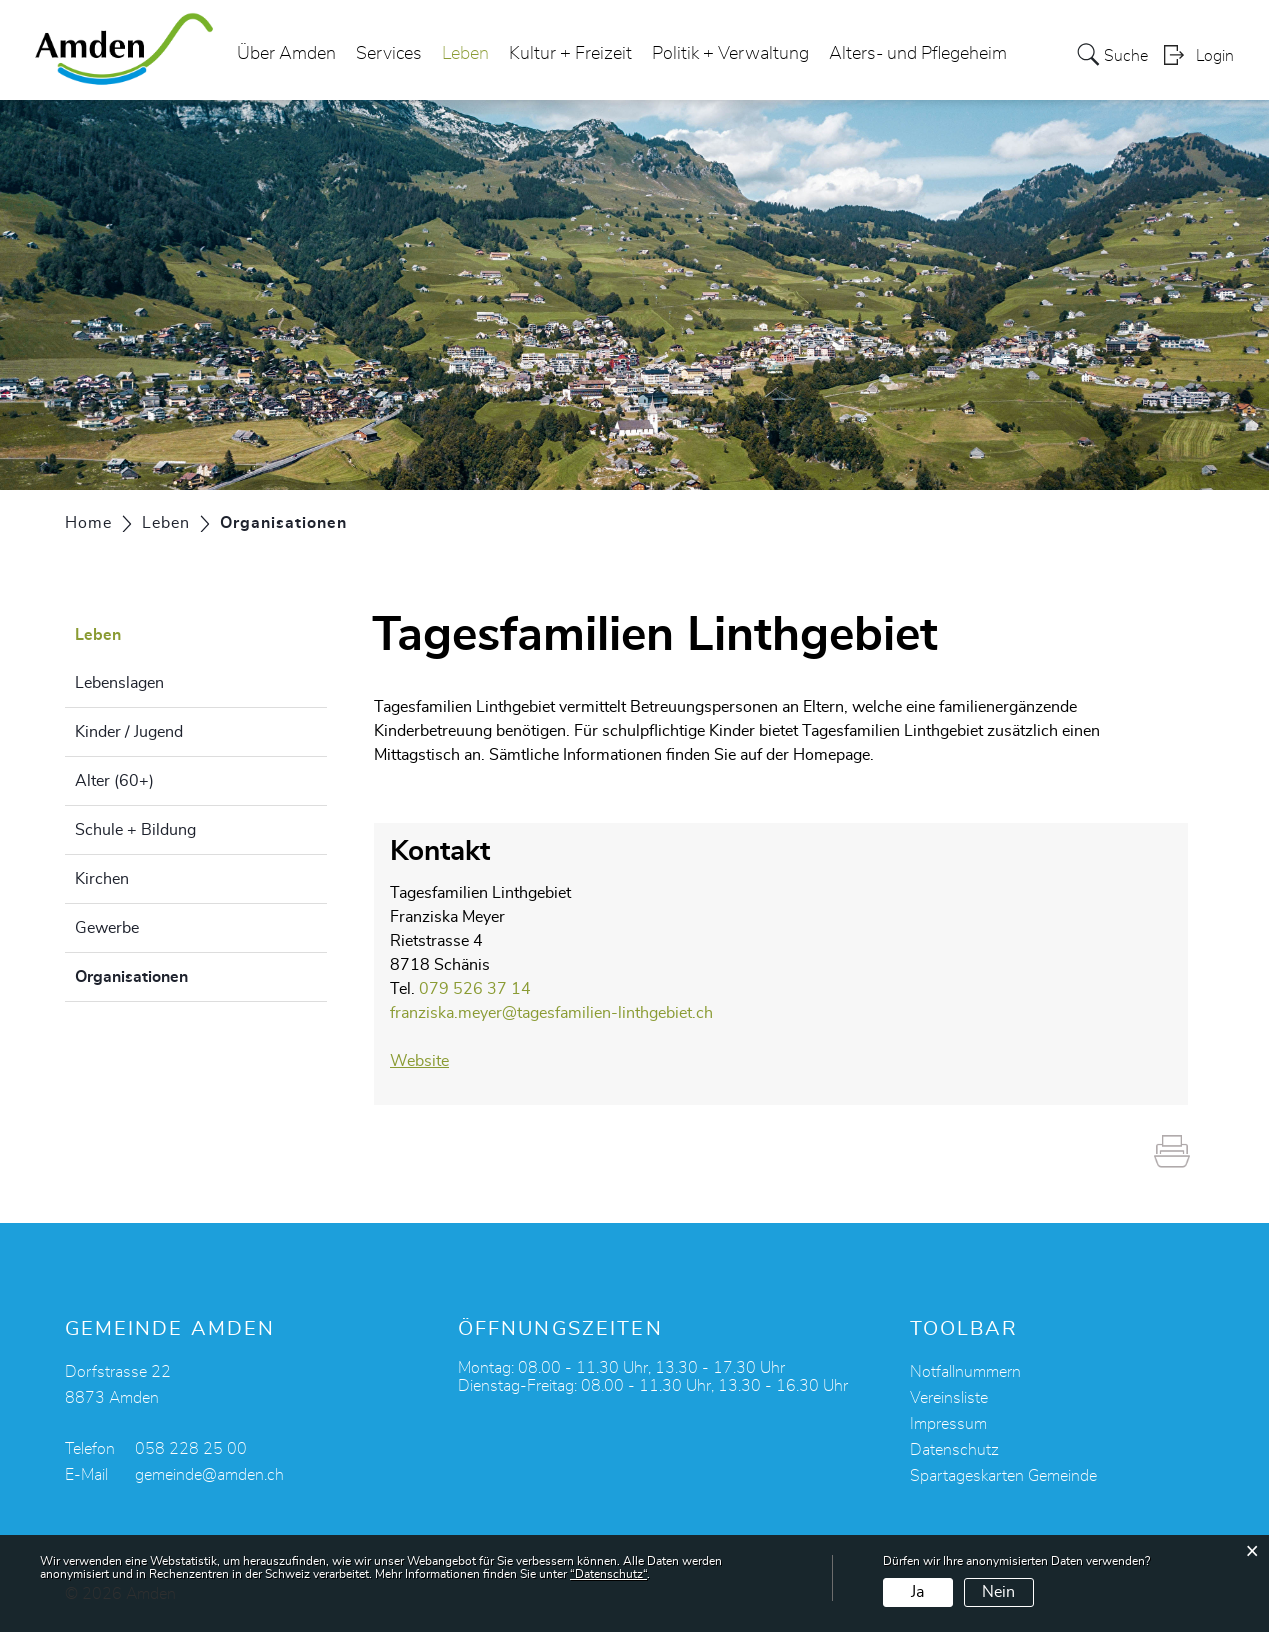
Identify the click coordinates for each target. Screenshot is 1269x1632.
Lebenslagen (119, 683)
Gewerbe (107, 928)
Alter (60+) (114, 781)
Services (389, 54)
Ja (917, 1592)
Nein (998, 1592)
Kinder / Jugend (129, 732)
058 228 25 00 (191, 1449)
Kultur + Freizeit (570, 54)
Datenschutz (954, 1450)
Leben (465, 54)
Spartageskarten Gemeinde (1003, 1476)
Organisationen (181, 974)
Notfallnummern (965, 1372)
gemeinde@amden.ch (209, 1475)
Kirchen (102, 879)
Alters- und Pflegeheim (918, 54)
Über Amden (286, 54)
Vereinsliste (949, 1398)
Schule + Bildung (135, 830)
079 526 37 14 (475, 989)
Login (1215, 56)
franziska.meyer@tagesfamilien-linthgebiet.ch (551, 1013)
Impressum (948, 1424)
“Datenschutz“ (608, 1574)
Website (429, 1061)
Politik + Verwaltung (730, 54)
